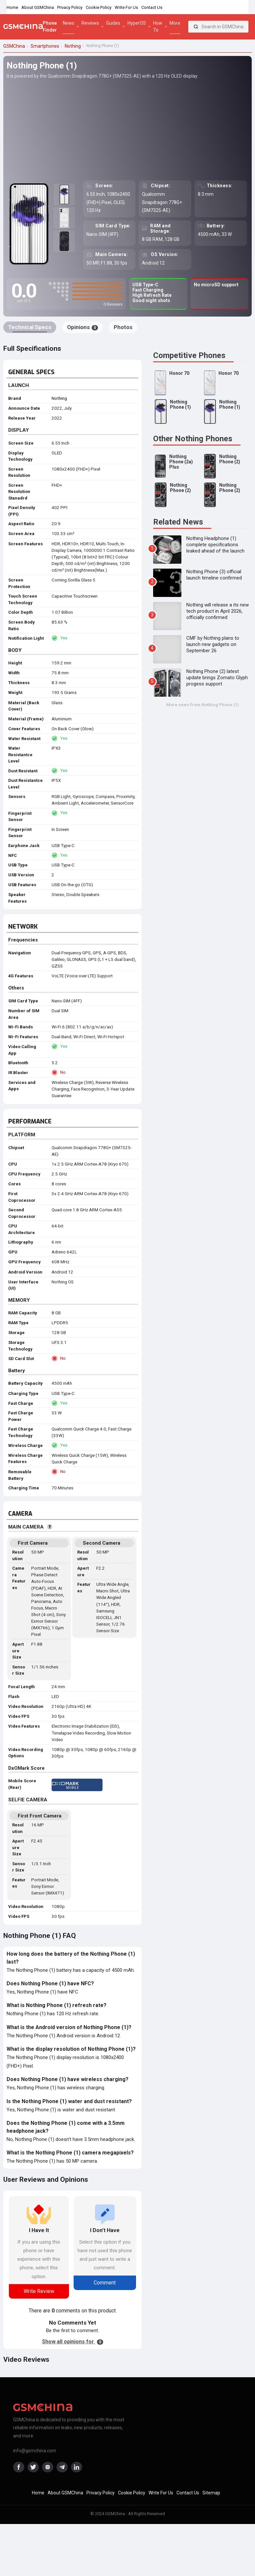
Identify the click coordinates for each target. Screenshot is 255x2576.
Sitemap (211, 2492)
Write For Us (126, 7)
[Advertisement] (127, 129)
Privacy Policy (69, 7)
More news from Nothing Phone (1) (202, 704)
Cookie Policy (98, 7)
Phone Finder (50, 26)
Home (12, 7)
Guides (113, 23)
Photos (123, 327)
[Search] (196, 27)
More (175, 23)
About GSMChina (37, 7)
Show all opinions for (72, 2341)
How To (157, 26)
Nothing (59, 398)
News (68, 23)
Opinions (82, 327)
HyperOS (137, 23)
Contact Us (151, 7)
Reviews (90, 23)
